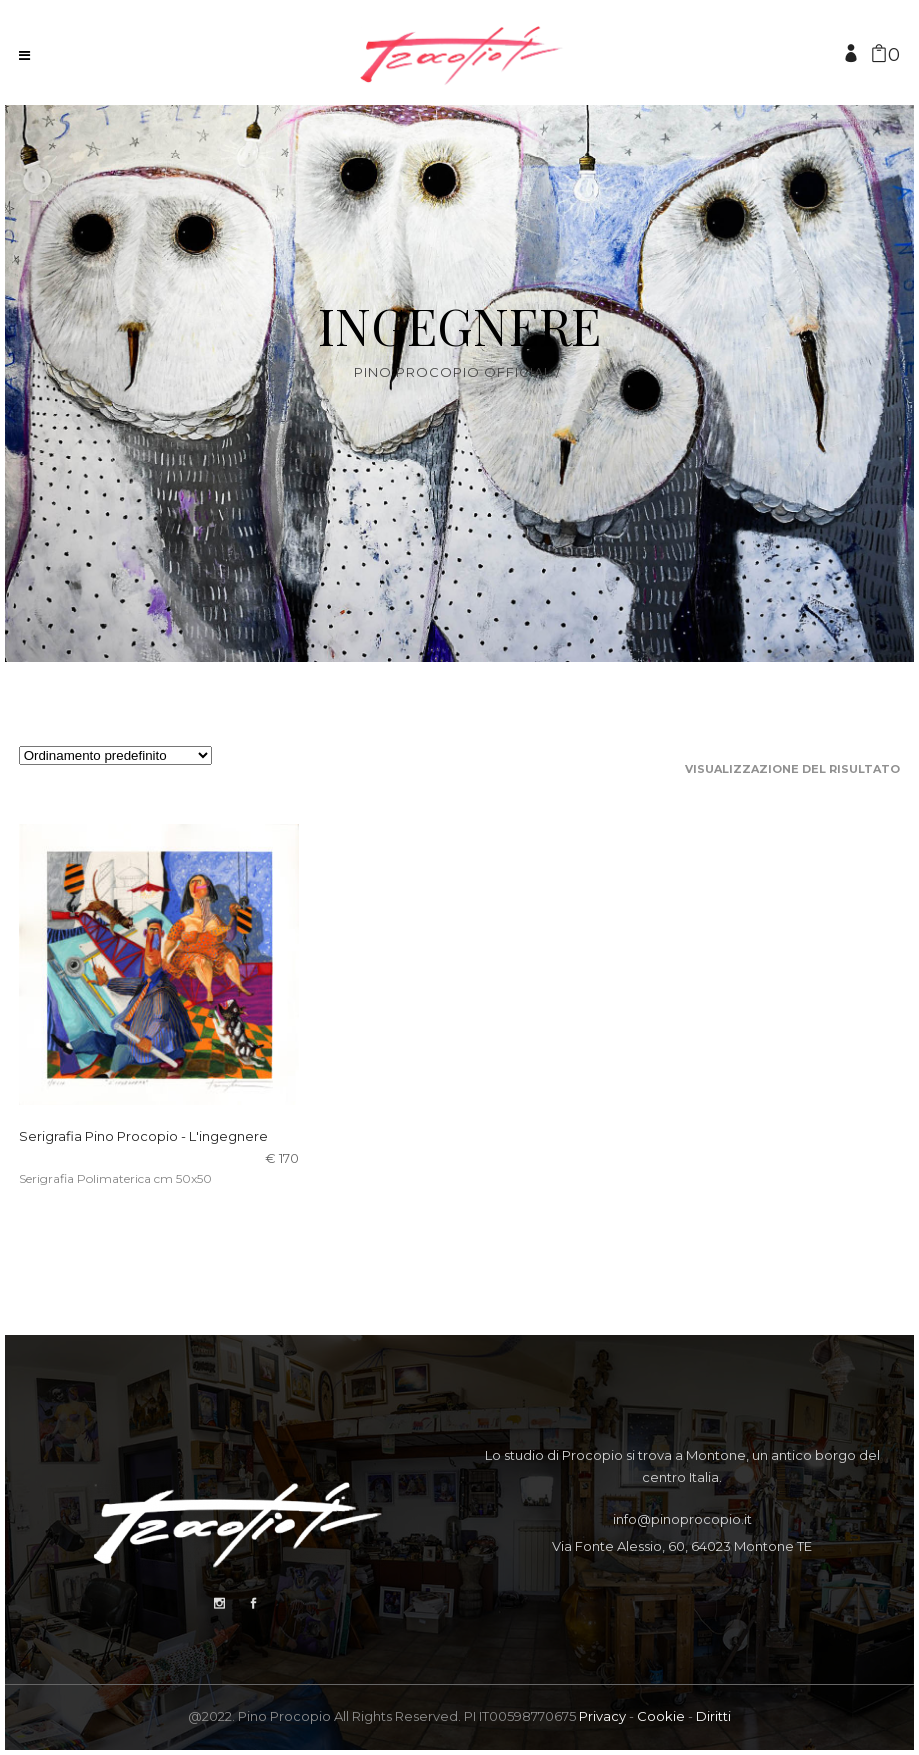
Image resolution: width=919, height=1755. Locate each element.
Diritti (713, 1716)
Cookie (661, 1716)
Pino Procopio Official (453, 372)
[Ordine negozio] (115, 755)
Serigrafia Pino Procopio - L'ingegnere (143, 1136)
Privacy (602, 1716)
